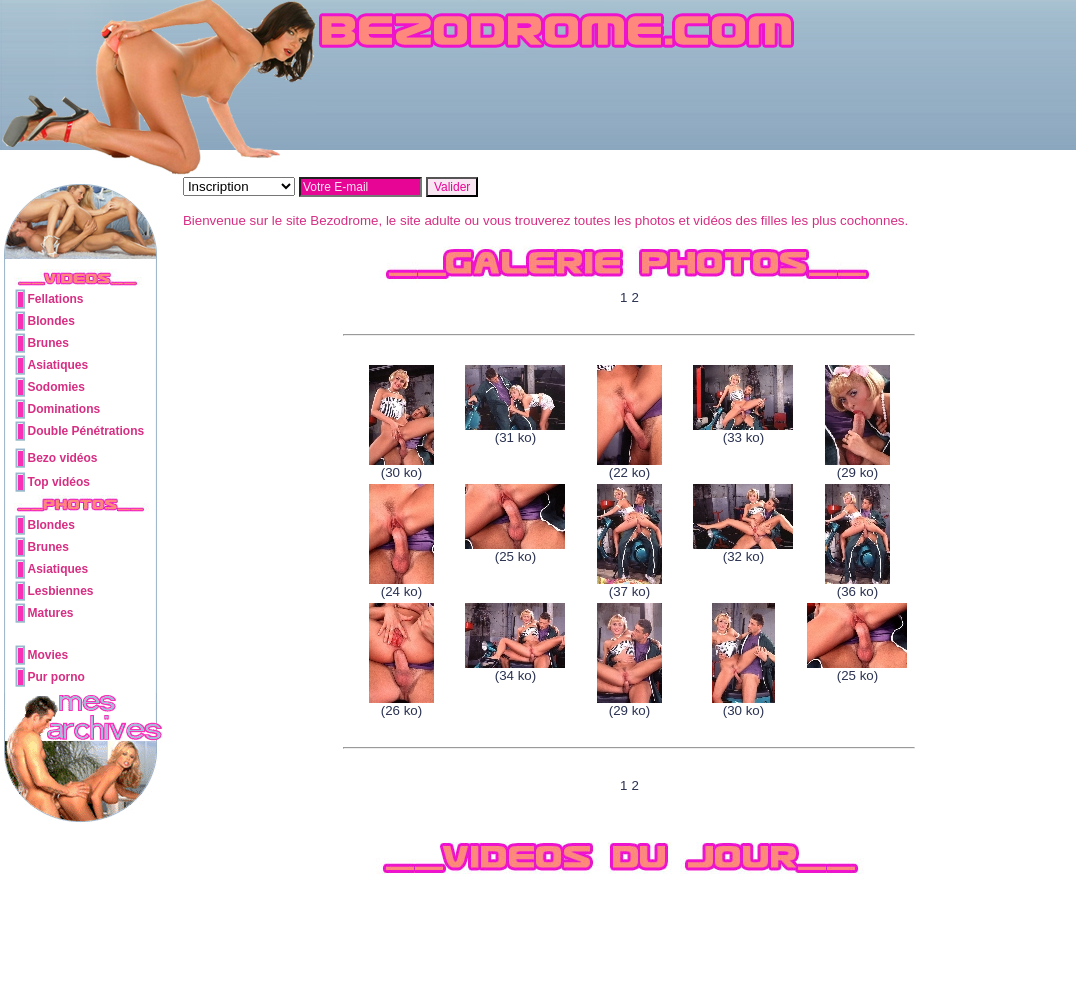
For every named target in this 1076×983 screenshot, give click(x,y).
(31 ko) (515, 431)
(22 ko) (629, 466)
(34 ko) (515, 669)
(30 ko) (401, 466)
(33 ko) (743, 431)
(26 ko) (401, 704)
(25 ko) (515, 550)
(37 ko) (629, 585)
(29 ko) (857, 466)
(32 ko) (743, 550)
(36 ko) (857, 585)
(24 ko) (401, 585)
